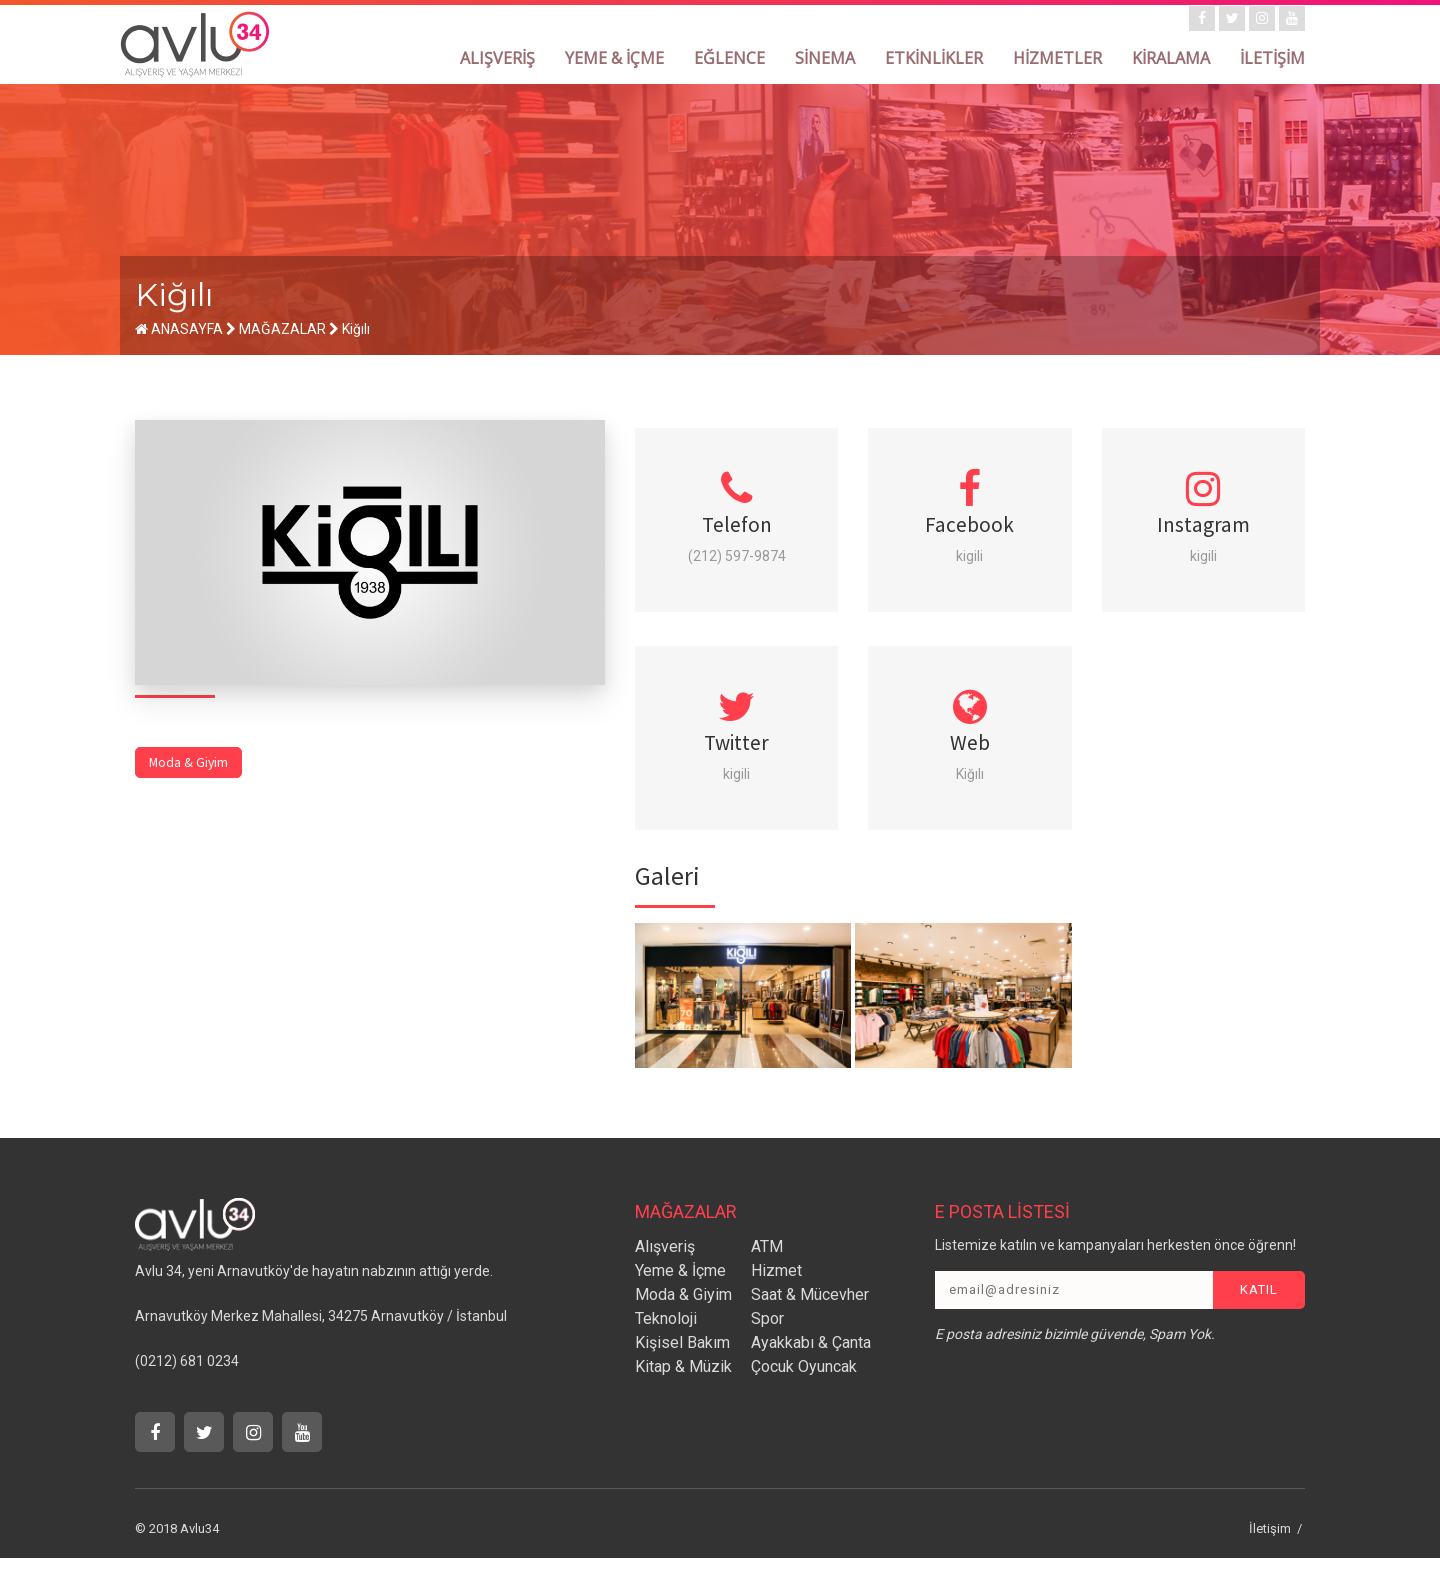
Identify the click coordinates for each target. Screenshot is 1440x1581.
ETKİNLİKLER (934, 58)
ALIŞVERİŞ (497, 58)
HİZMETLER (1057, 58)
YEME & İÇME (614, 58)
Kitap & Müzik (683, 1389)
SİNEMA (825, 58)
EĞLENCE (729, 58)
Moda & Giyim (189, 757)
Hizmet (776, 1293)
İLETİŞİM (1272, 58)
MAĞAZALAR (282, 329)
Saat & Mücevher (810, 1317)
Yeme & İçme (680, 1293)
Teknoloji (666, 1341)
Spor (767, 1341)
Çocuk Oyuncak (804, 1389)
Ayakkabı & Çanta (811, 1365)
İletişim (1270, 1551)
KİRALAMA (1171, 58)
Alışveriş (665, 1269)
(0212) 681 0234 (187, 1384)
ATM (767, 1269)
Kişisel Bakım (682, 1365)
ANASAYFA (179, 329)
